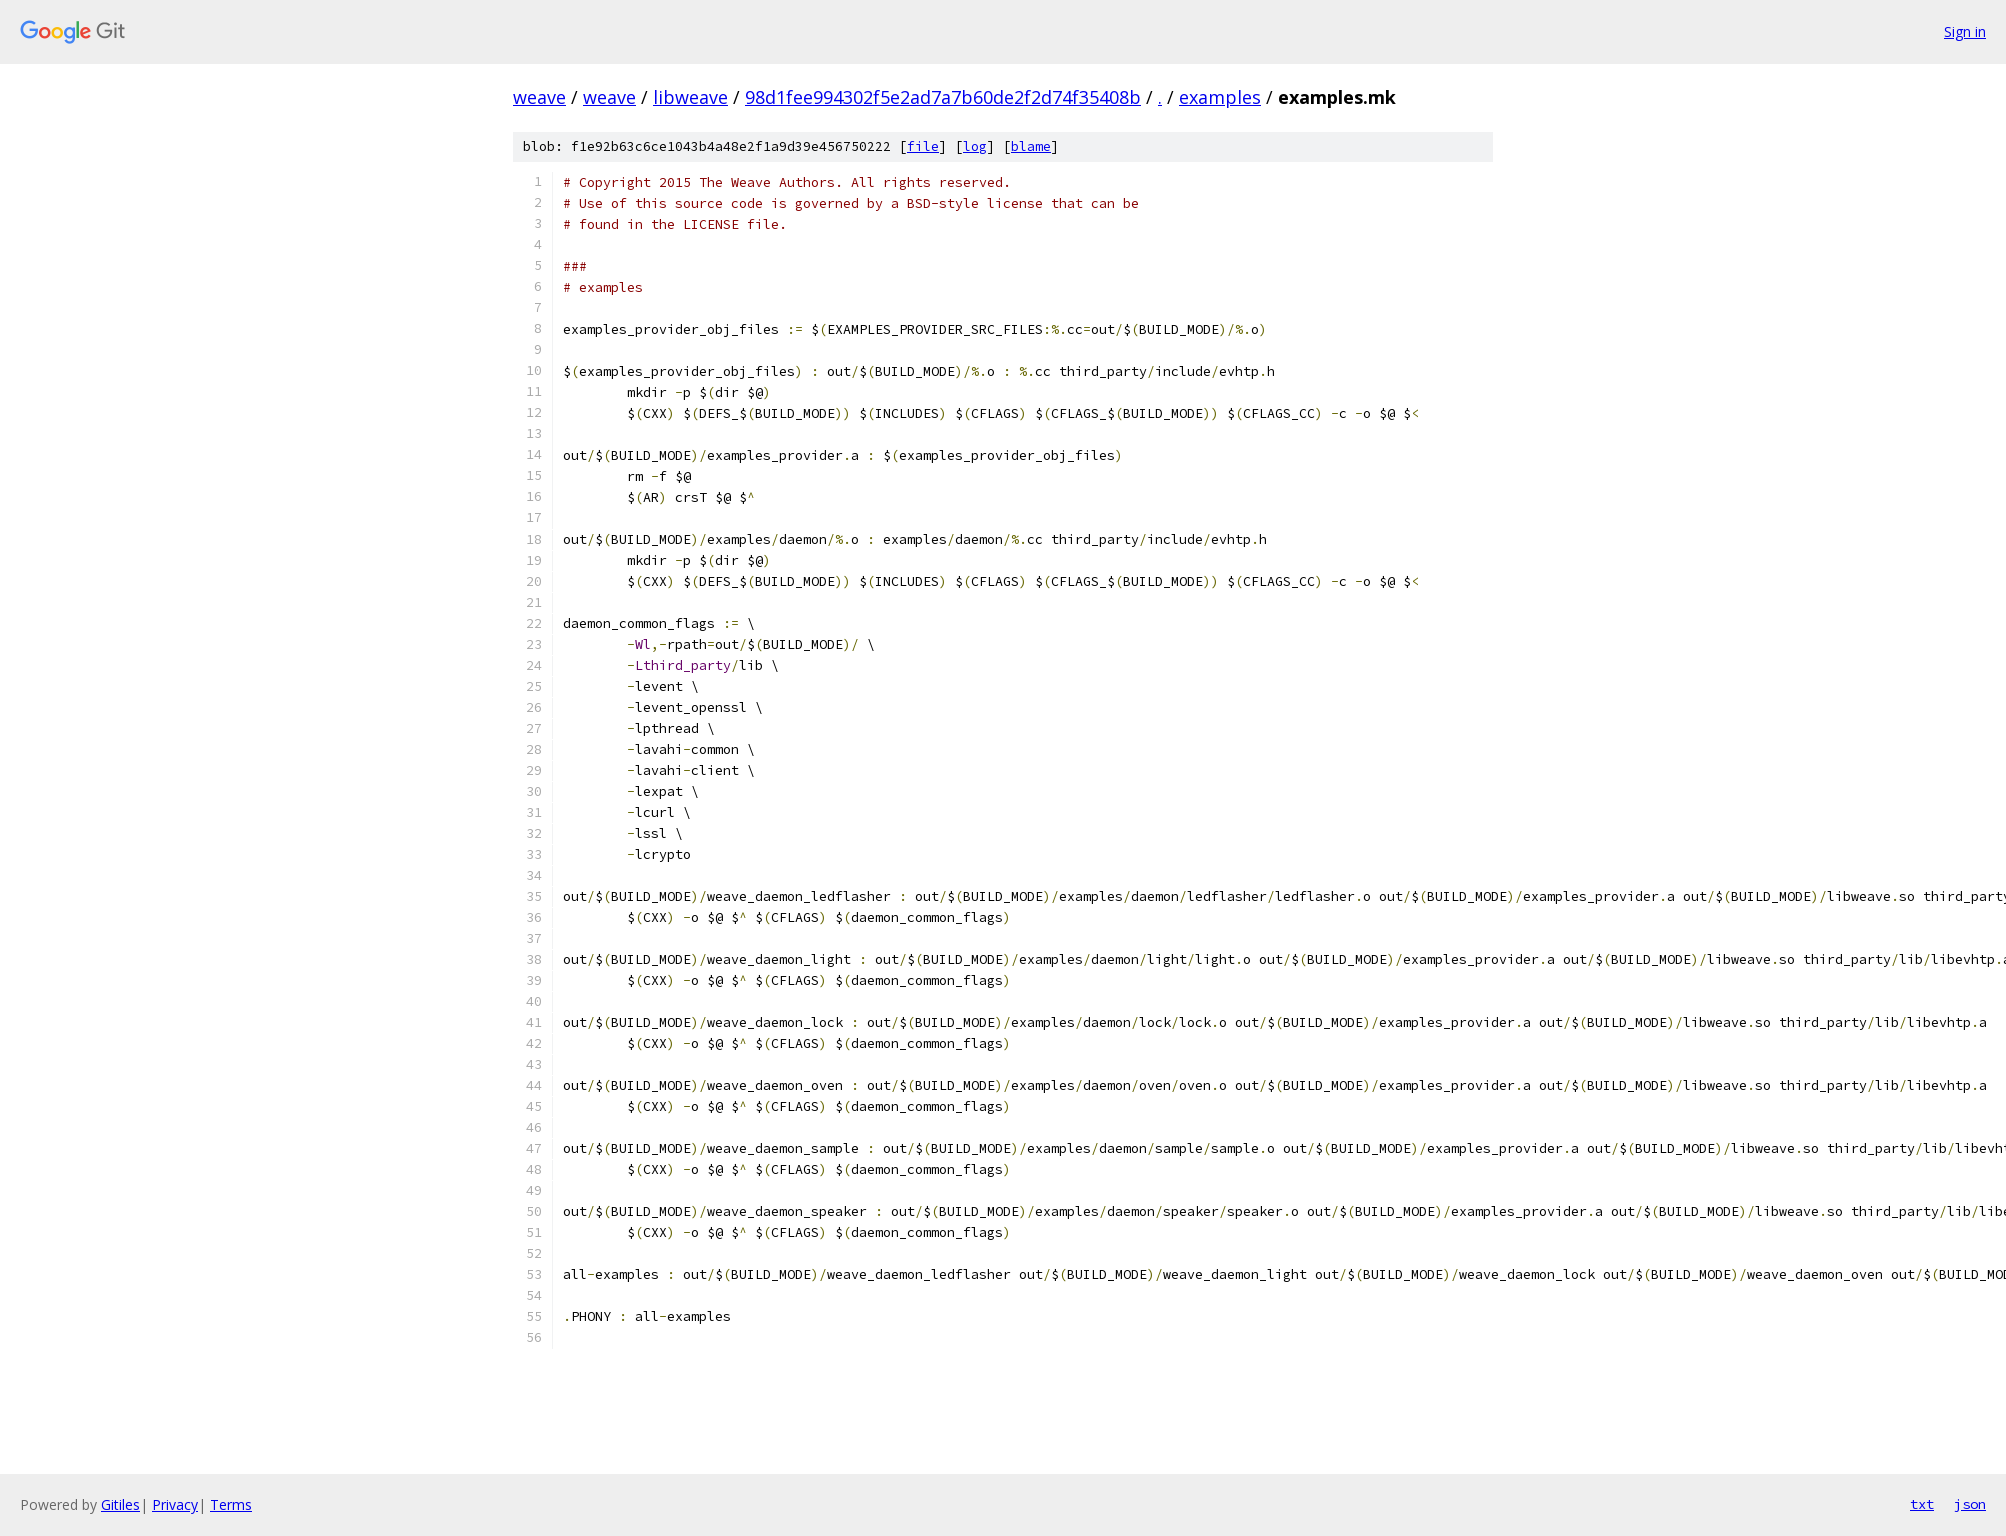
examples (1220, 97)
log (975, 146)
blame (1031, 146)
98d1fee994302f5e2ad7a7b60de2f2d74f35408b (943, 97)
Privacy (175, 1504)
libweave (690, 97)
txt (1922, 1504)
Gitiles (120, 1504)
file (923, 146)
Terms (231, 1504)
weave (539, 97)
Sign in (1965, 31)
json (1970, 1504)
